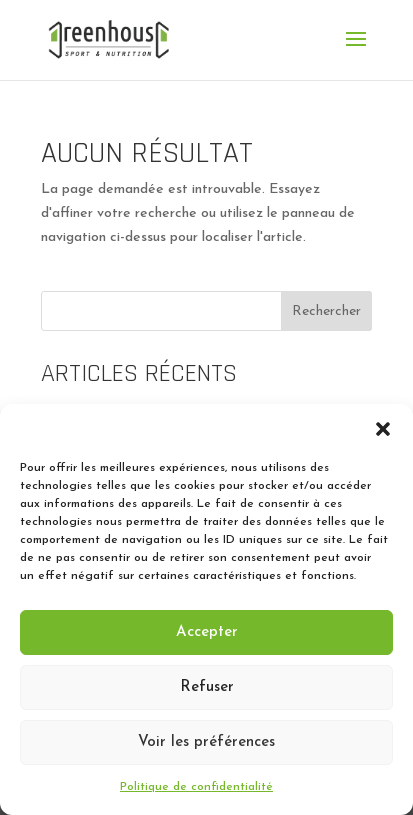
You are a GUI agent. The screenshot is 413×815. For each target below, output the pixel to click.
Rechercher (326, 311)
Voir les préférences (206, 742)
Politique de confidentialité (196, 787)
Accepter (207, 632)
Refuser (207, 687)
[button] (383, 429)
